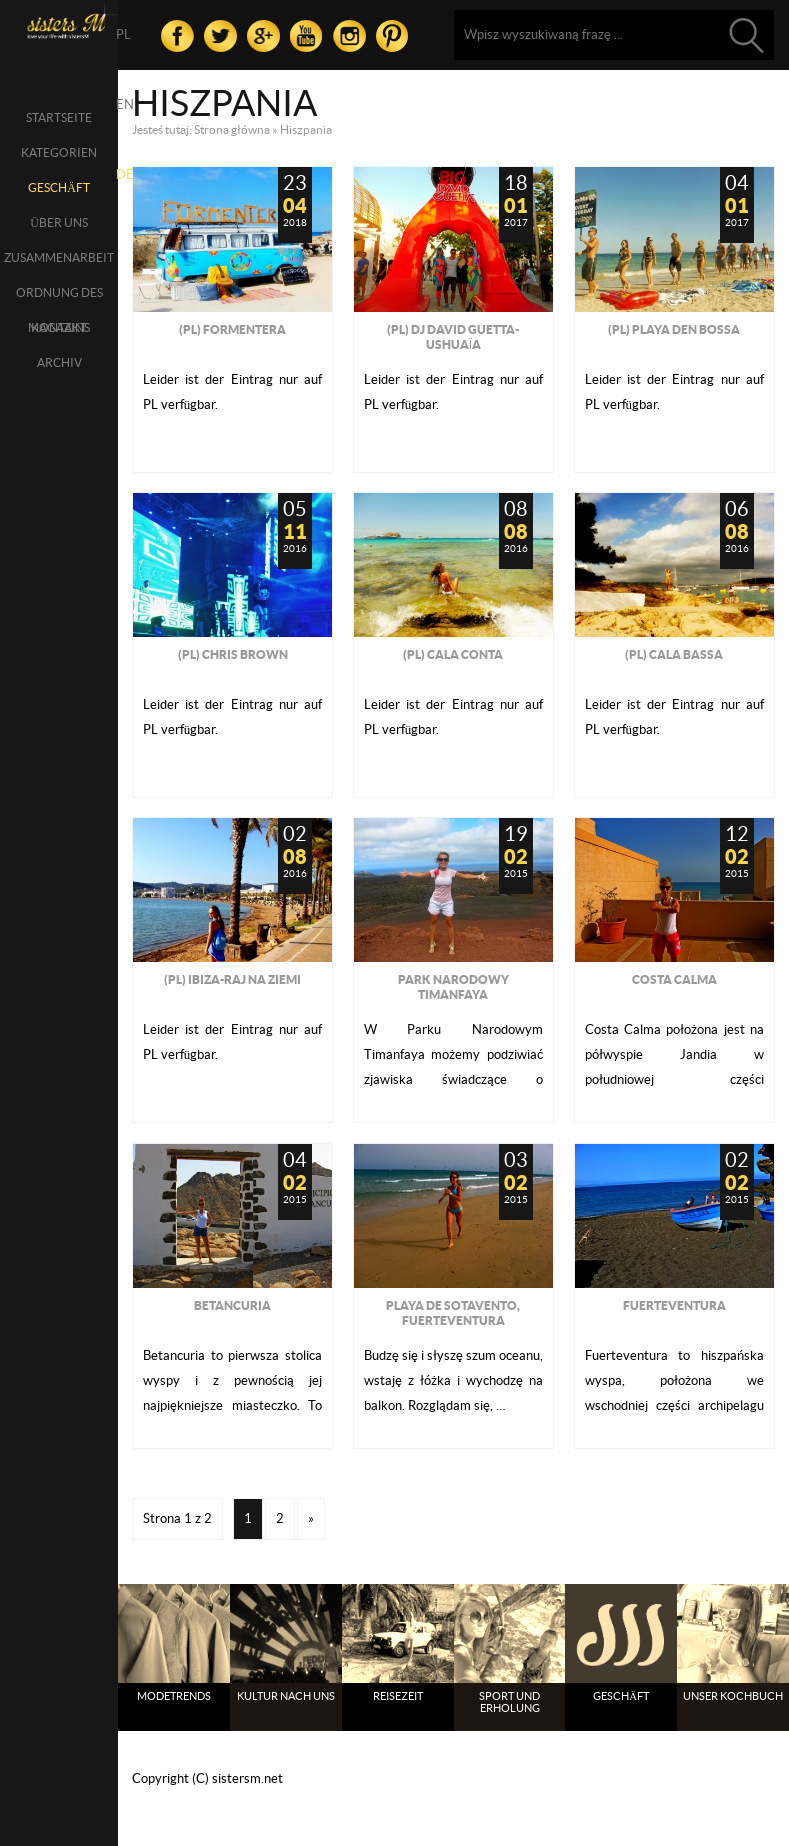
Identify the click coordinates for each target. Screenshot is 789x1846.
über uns (59, 222)
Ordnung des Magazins (59, 298)
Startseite (59, 117)
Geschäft (59, 187)
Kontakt (59, 327)
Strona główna (232, 129)
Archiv (59, 362)
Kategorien (59, 152)
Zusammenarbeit (59, 257)
